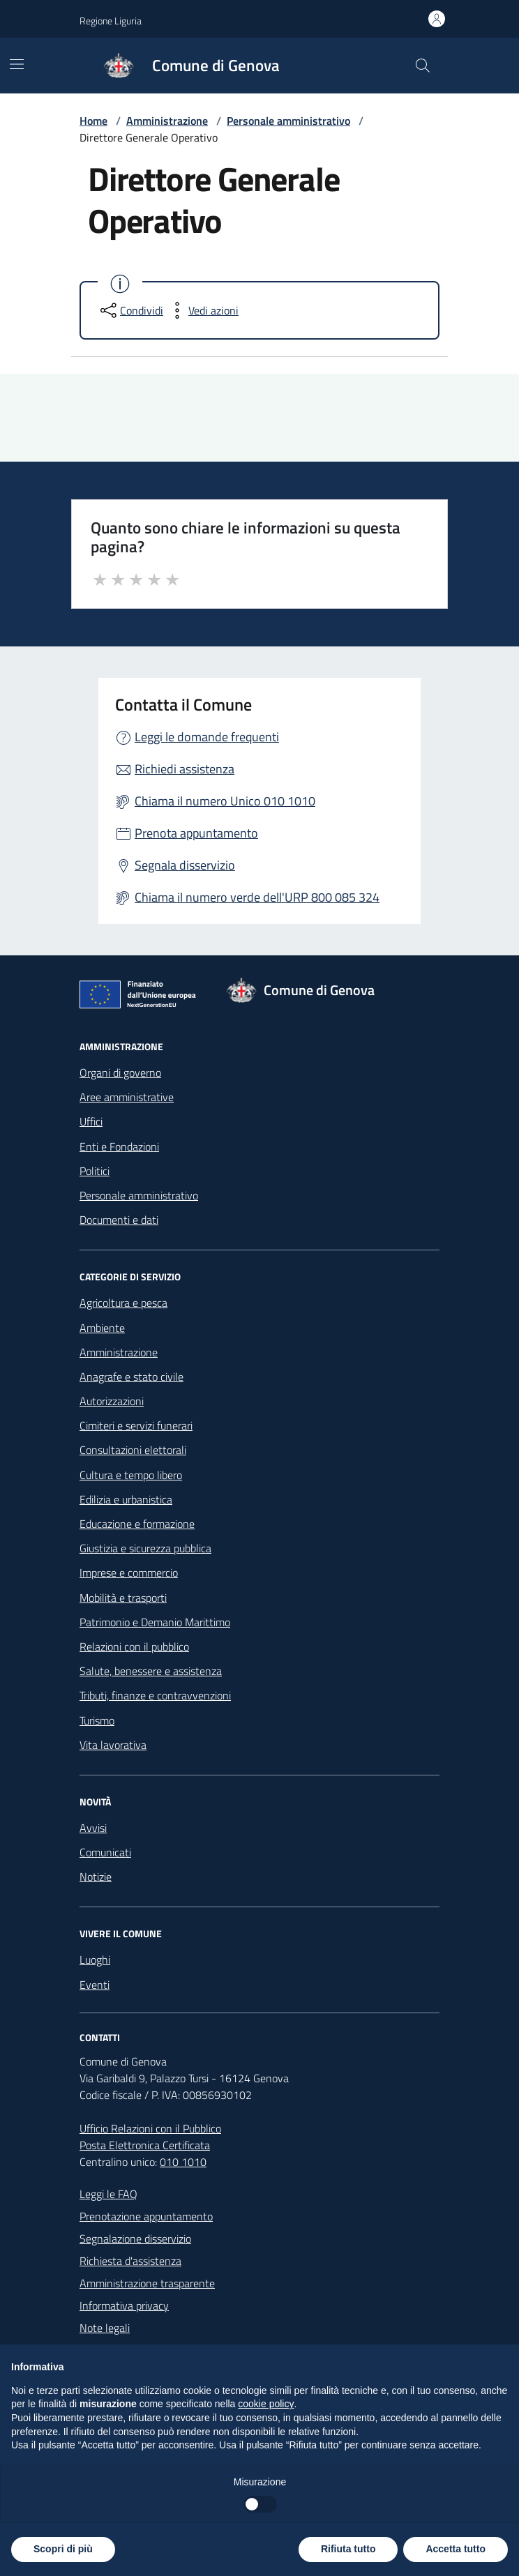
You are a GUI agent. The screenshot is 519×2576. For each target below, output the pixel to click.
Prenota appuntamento (196, 833)
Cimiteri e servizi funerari (136, 1425)
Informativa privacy (124, 2305)
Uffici (91, 1121)
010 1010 (183, 2161)
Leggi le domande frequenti (207, 736)
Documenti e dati (119, 1219)
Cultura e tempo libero (131, 1475)
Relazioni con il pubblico (134, 1646)
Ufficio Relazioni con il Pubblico (150, 2128)
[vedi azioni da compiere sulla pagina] (202, 310)
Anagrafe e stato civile (131, 1376)
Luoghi (95, 1959)
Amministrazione (167, 120)
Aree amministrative (127, 1097)
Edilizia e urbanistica (126, 1499)
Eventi (95, 1984)
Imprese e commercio (129, 1572)
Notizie (96, 1876)
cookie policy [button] (266, 2403)
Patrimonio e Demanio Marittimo (155, 1622)
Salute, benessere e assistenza (151, 1670)
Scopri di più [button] (63, 2548)
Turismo (97, 1720)
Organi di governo (120, 1072)
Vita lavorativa (113, 1744)
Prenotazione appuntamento (146, 2216)
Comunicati (105, 1852)
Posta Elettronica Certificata (145, 2145)
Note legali (105, 2327)
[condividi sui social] (130, 310)
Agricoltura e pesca (123, 1302)
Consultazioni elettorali (133, 1449)
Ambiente (102, 1327)
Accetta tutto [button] (456, 2548)
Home (93, 120)
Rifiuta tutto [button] (348, 2548)
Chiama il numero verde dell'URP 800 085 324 (257, 897)
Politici (95, 1170)
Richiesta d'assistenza (130, 2260)
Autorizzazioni (112, 1401)
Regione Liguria (111, 20)
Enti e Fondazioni (119, 1146)
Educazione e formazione (137, 1523)
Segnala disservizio (185, 865)
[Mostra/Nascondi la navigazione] (16, 64)
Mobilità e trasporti (123, 1597)
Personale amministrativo (288, 120)
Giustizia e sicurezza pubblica (145, 1548)
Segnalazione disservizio (135, 2238)
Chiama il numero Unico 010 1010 (225, 800)
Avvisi (93, 1827)
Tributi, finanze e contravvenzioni (155, 1695)
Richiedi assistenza (184, 768)
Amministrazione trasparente (147, 2283)
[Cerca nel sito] (422, 65)
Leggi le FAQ (108, 2193)
